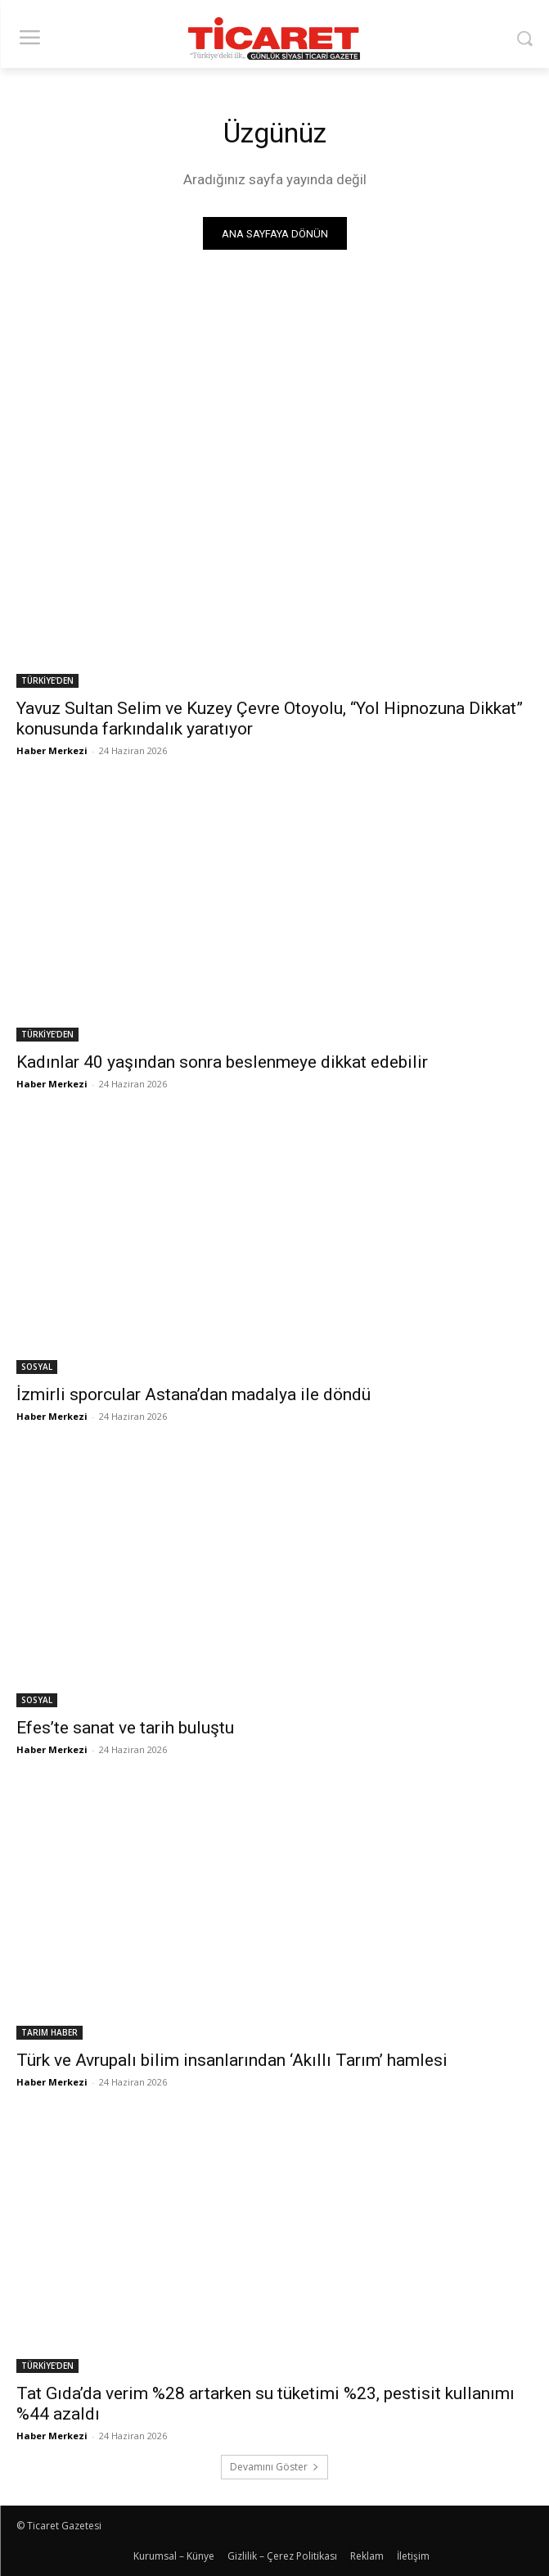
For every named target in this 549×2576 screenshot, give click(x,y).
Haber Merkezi (52, 750)
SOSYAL (36, 1366)
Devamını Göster (274, 2467)
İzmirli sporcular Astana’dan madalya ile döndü (193, 1394)
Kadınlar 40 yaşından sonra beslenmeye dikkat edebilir (222, 1062)
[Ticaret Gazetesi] (274, 38)
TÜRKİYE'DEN (47, 680)
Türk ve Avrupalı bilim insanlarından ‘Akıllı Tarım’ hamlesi (232, 2060)
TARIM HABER (49, 2032)
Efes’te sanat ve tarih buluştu (127, 1728)
